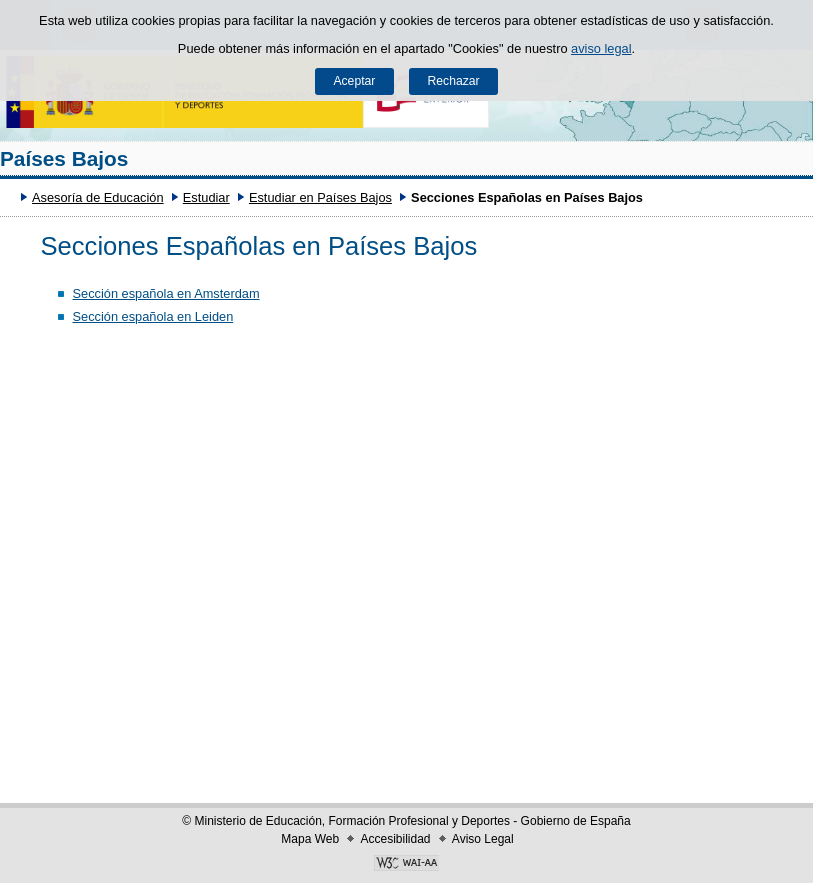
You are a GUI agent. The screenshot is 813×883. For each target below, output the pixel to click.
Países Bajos (64, 158)
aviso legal (601, 48)
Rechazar (454, 81)
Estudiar (206, 197)
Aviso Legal (483, 839)
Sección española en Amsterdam (165, 293)
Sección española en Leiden (152, 316)
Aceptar (354, 81)
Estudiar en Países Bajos (320, 197)
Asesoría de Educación (98, 197)
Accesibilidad (395, 839)
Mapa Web (310, 839)
